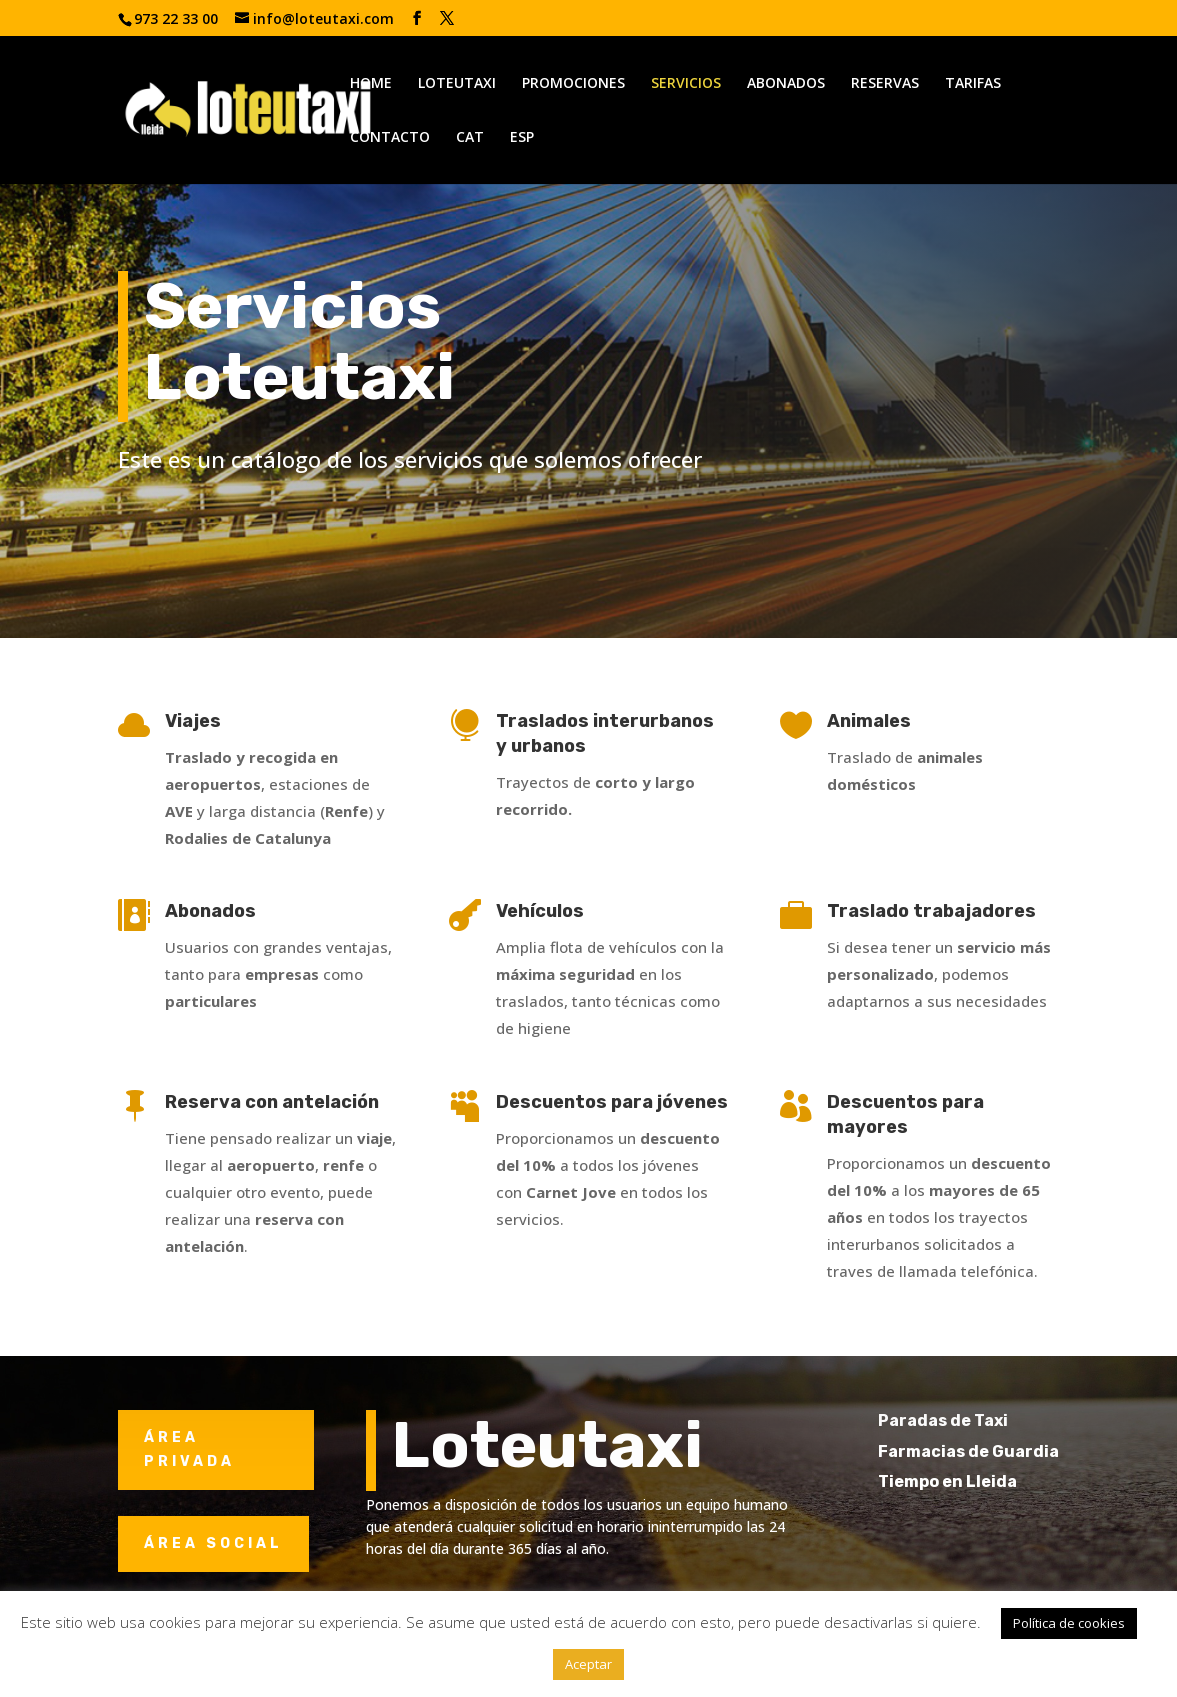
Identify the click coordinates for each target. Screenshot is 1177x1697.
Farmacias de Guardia (1004, 1451)
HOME (371, 84)
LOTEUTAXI (457, 84)
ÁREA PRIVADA (189, 1449)
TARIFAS (973, 84)
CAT (470, 138)
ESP (522, 138)
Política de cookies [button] (1069, 1623)
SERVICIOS (686, 84)
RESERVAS (885, 84)
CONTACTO (390, 138)
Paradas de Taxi (979, 1420)
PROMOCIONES (573, 84)
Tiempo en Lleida (983, 1481)
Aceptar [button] (588, 1664)
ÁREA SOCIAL (213, 1543)
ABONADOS (786, 84)
